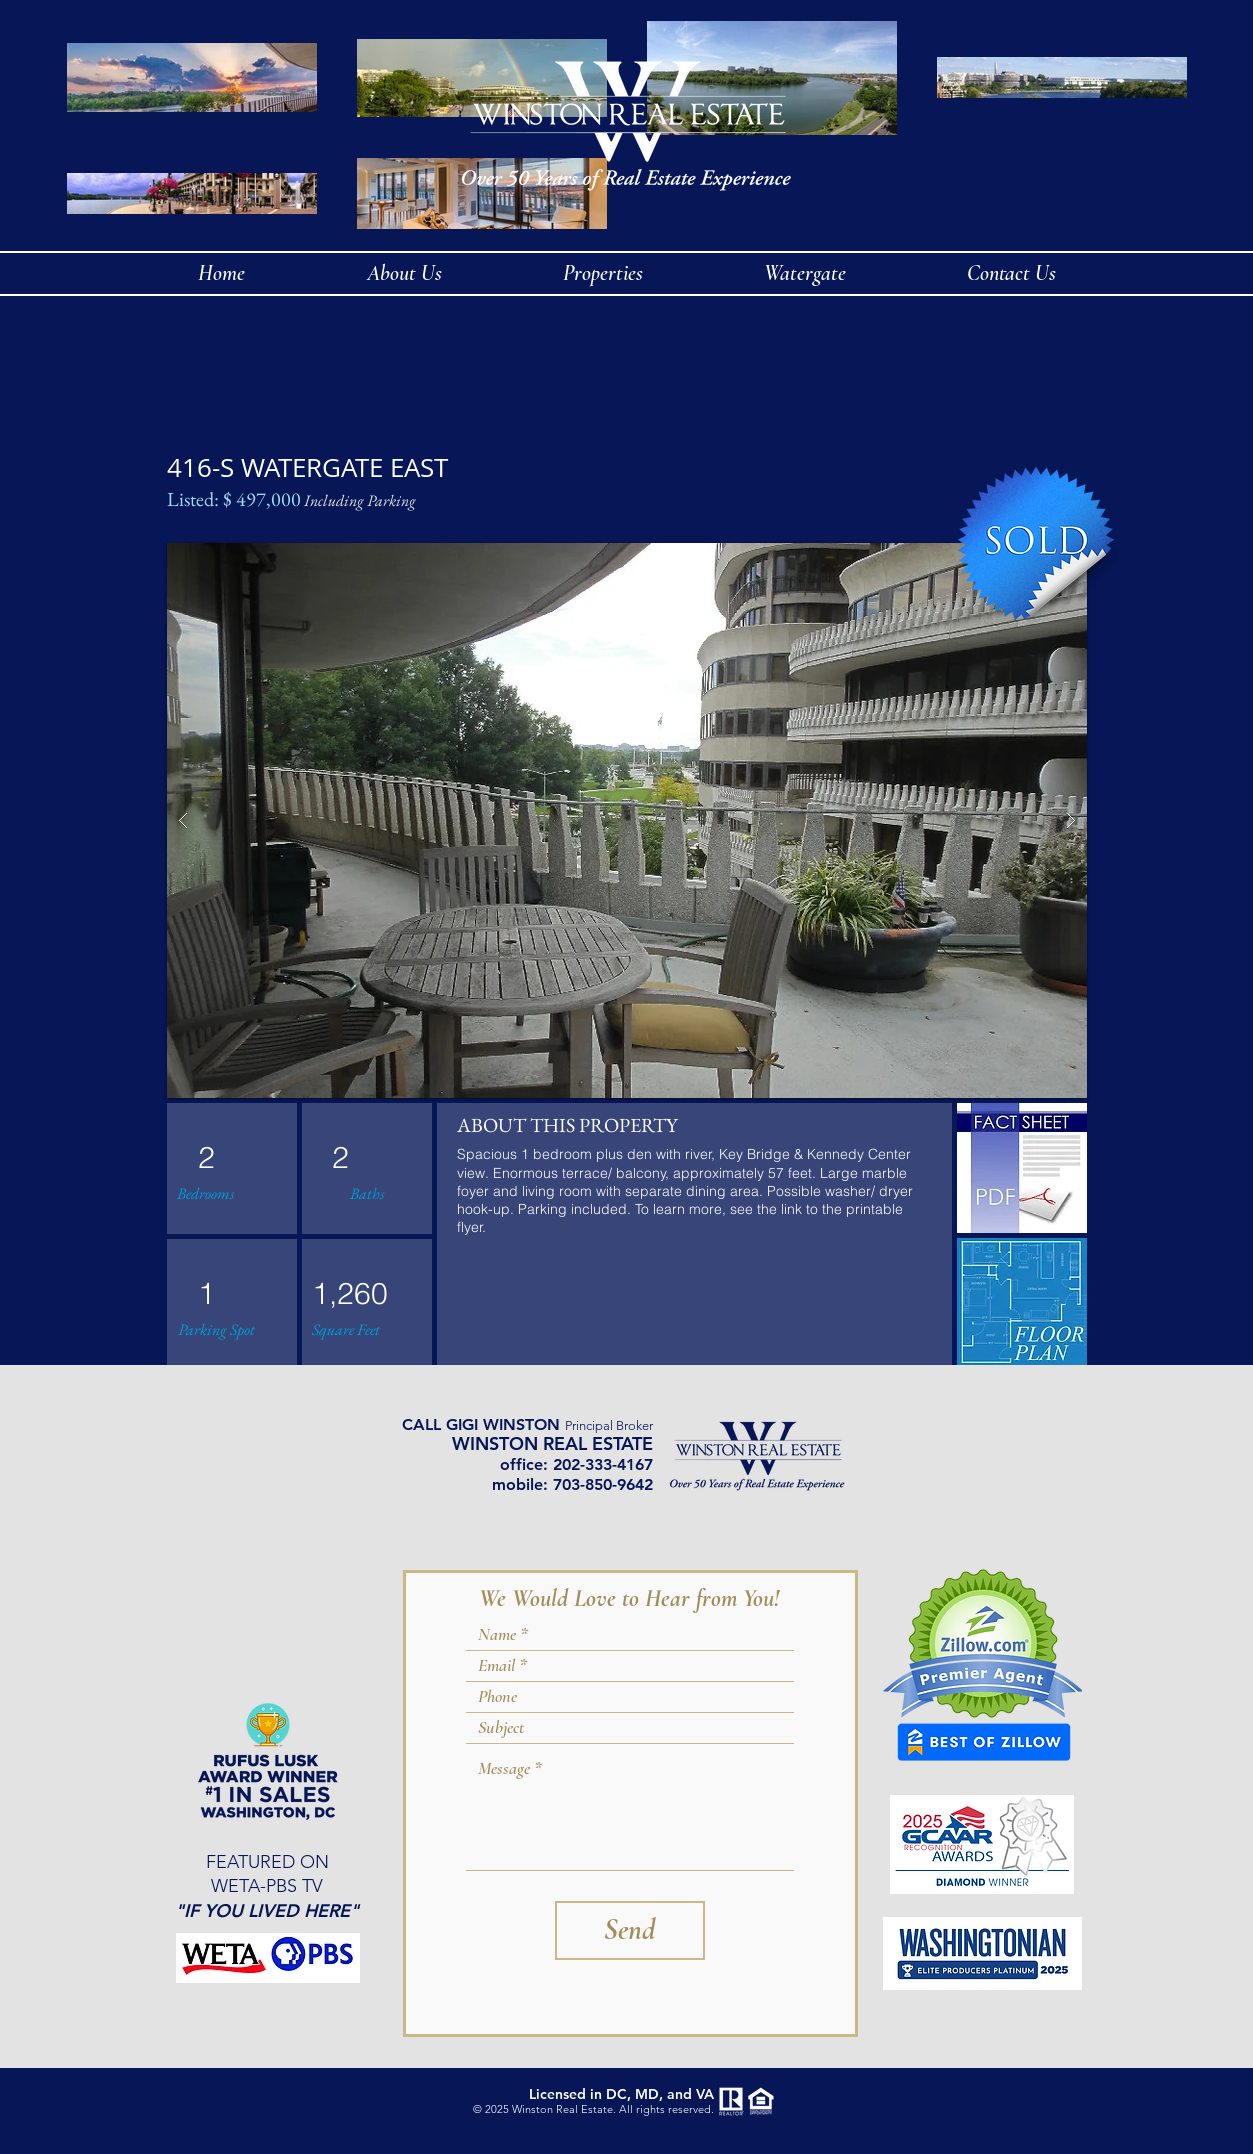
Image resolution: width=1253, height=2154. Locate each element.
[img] (1022, 1303)
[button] (627, 820)
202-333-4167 (603, 1464)
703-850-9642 (603, 1484)
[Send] (630, 1930)
